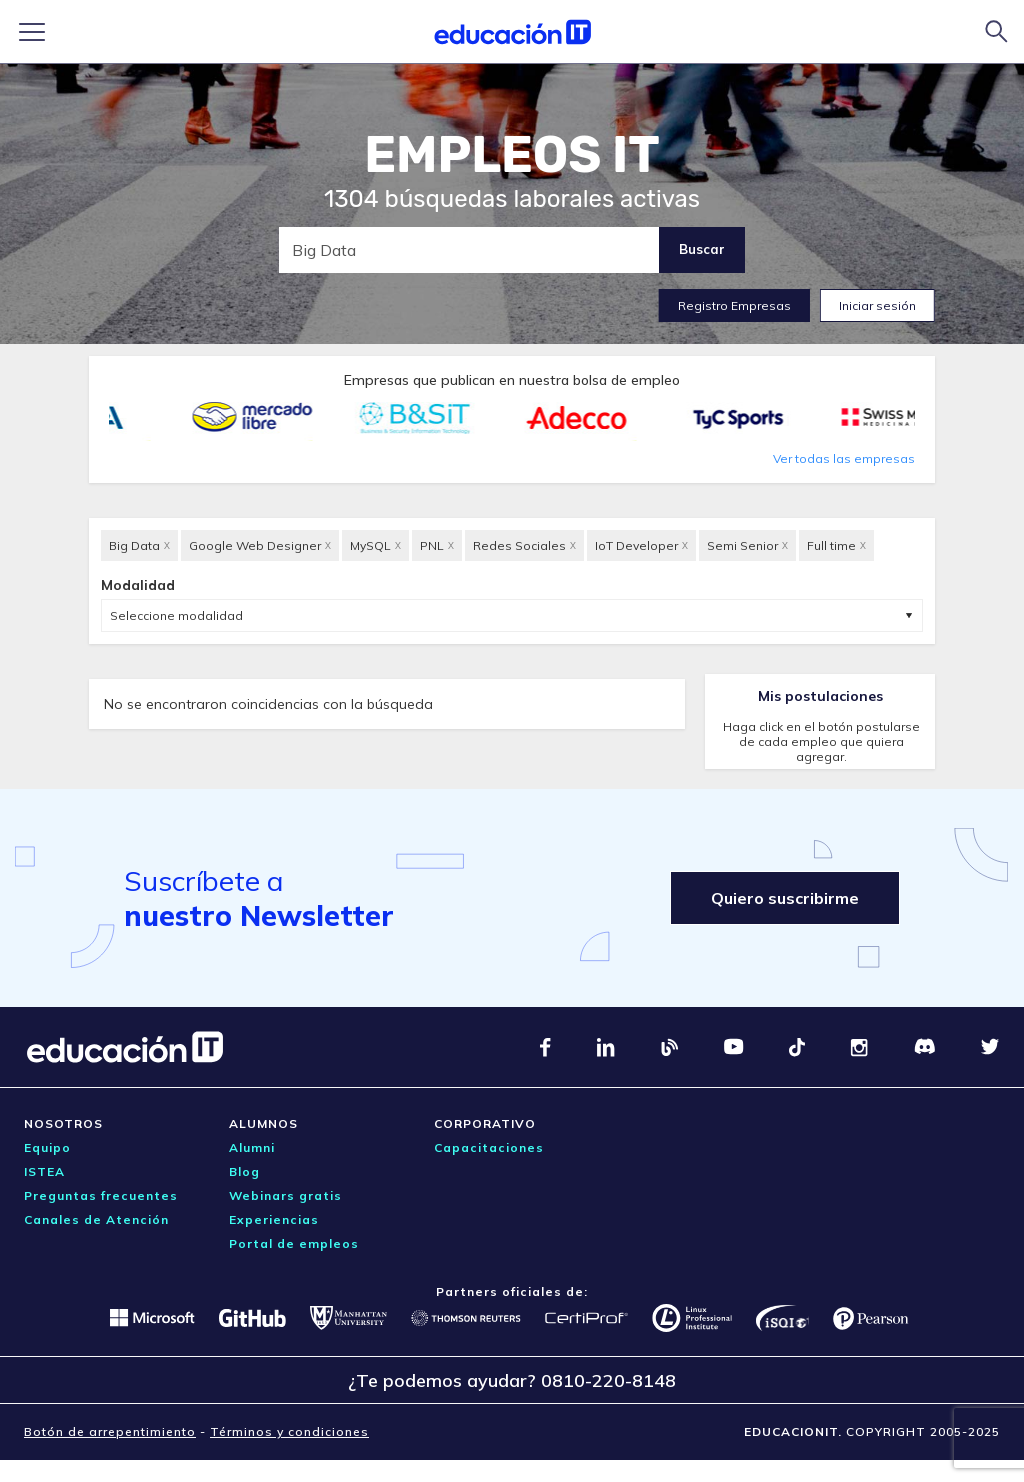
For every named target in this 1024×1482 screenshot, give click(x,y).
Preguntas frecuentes (101, 1195)
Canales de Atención (96, 1219)
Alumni (252, 1147)
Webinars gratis (285, 1195)
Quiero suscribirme (785, 898)
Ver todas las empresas (844, 458)
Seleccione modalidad (176, 615)
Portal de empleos (294, 1243)
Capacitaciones (489, 1147)
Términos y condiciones (289, 1431)
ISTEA (44, 1171)
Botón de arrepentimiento (110, 1431)
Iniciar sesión (877, 305)
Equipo (47, 1147)
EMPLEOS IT (512, 155)
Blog (244, 1171)
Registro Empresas (734, 305)
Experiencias (274, 1219)
